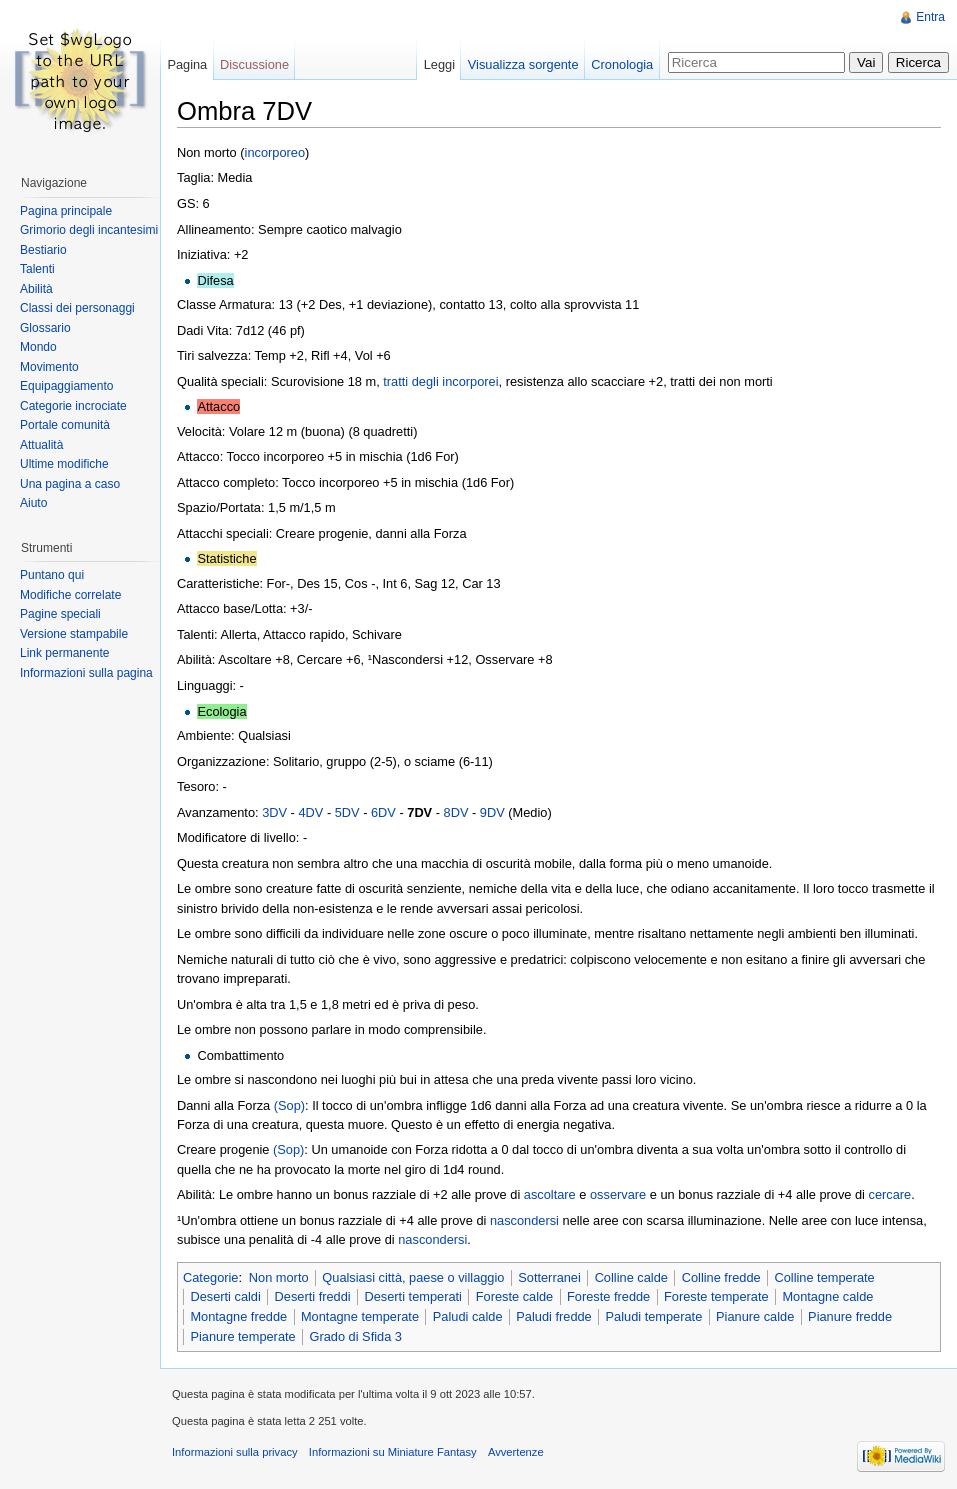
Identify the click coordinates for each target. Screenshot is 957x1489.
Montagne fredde (238, 1316)
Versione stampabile (74, 634)
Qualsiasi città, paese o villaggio (413, 1277)
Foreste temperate (716, 1296)
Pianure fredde (850, 1316)
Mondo (38, 347)
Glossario (45, 328)
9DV (492, 812)
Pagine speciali (60, 614)
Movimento (49, 367)
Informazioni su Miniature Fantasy (393, 1452)
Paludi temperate (654, 1316)
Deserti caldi (225, 1296)
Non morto (279, 1277)
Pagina (187, 64)
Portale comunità (65, 425)
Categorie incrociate (73, 406)
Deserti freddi (313, 1296)
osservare (618, 1194)
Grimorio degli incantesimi (89, 230)
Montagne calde (827, 1296)
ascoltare (550, 1194)
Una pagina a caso (70, 484)
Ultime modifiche (64, 464)
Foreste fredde (608, 1296)
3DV (274, 812)
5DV (347, 812)
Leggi (439, 64)
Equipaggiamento (66, 386)
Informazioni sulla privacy (235, 1452)
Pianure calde (755, 1316)
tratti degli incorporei (440, 381)
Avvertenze (516, 1452)
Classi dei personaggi (77, 308)
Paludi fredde (553, 1316)
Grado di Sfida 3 (355, 1336)
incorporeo (275, 152)
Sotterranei (549, 1277)
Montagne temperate (360, 1316)
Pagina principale (66, 211)
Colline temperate (824, 1277)
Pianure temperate (242, 1336)
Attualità (41, 445)
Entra (930, 17)
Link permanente (64, 653)
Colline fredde (721, 1277)
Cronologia (622, 64)
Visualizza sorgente (523, 64)
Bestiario (43, 250)
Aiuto (33, 503)
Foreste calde (515, 1296)
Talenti (37, 269)
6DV (383, 812)
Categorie (211, 1277)
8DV (456, 812)
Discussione (254, 64)
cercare (889, 1194)
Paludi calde (468, 1316)
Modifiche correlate (70, 595)
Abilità (36, 289)
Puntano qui (52, 575)
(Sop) (289, 1105)
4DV (310, 812)
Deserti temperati (412, 1296)
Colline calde (631, 1277)
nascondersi (524, 1220)
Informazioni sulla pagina (86, 673)
